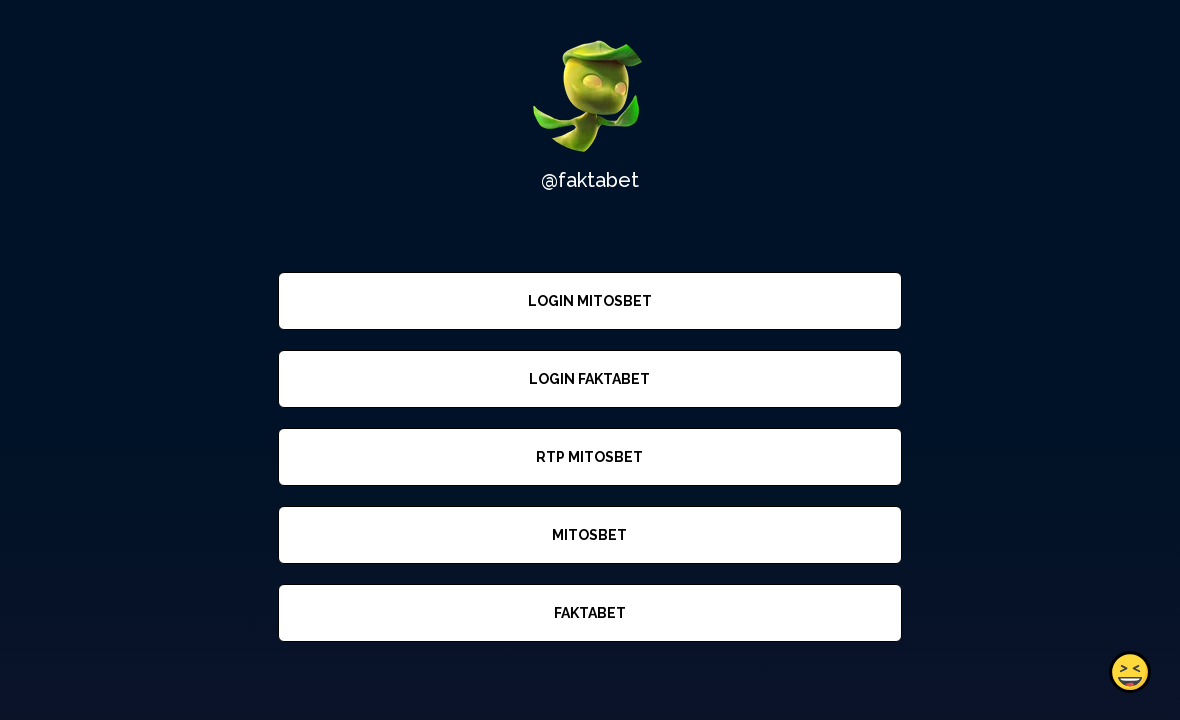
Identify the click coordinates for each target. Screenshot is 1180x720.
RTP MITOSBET (589, 457)
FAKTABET (590, 613)
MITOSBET (589, 535)
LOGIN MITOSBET (590, 301)
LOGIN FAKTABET (589, 379)
